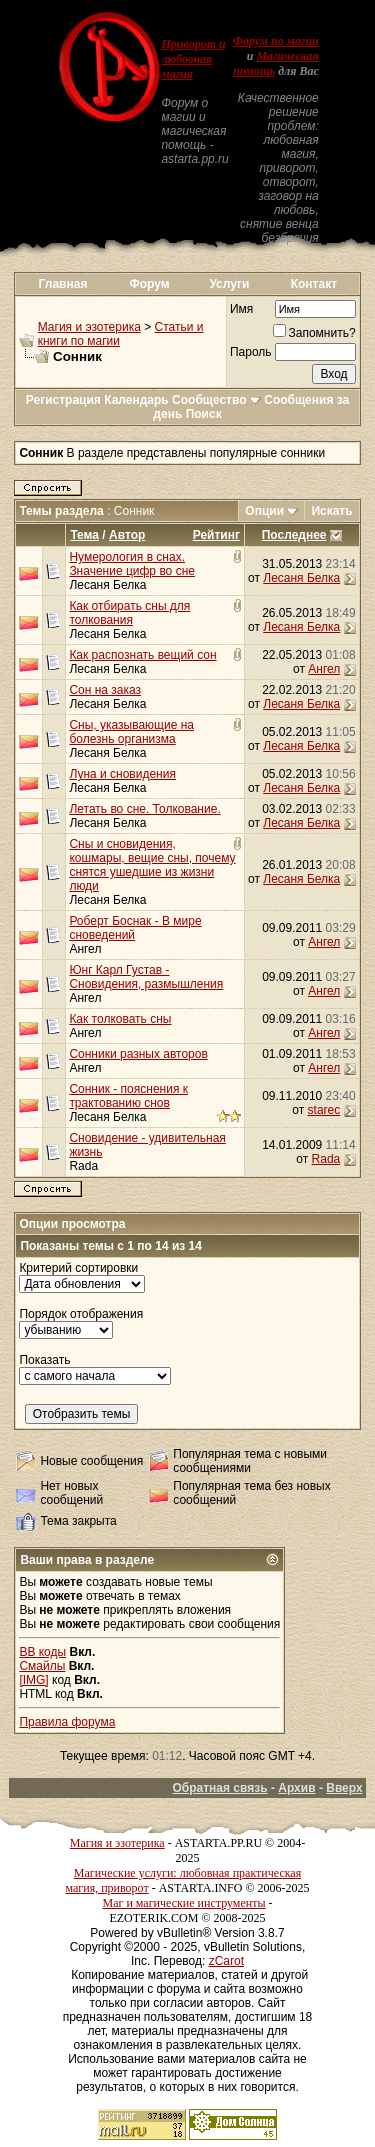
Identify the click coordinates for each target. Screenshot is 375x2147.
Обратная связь (219, 1788)
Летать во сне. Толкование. (144, 809)
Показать (44, 1360)
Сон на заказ (105, 690)
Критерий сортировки (78, 1268)
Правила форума (67, 1722)
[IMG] (33, 1680)
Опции (264, 511)
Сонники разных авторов (138, 1054)
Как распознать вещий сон (142, 655)
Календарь (136, 400)
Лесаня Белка (107, 585)
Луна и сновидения (122, 774)
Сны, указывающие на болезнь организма (131, 732)
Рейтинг (216, 535)
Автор (127, 535)
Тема (84, 535)
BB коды (42, 1652)
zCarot (226, 1961)
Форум (150, 284)
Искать (331, 511)
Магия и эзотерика (89, 327)
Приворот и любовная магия (193, 59)
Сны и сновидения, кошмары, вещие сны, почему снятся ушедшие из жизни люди (152, 865)
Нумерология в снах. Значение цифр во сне (132, 564)
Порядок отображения (81, 1314)
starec (324, 1110)
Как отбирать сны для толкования (129, 613)
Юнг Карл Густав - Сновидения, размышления (146, 977)
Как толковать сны (120, 1019)
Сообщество (216, 400)
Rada (83, 1166)
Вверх (344, 1788)
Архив (296, 1788)
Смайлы (42, 1666)
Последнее (294, 535)
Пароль (251, 352)
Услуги (229, 284)
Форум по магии (276, 41)
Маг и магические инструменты (184, 1903)
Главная (63, 284)
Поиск (204, 414)
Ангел (324, 669)
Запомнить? (314, 333)
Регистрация (63, 400)
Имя (241, 309)
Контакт (314, 284)
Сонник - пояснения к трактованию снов (128, 1096)
